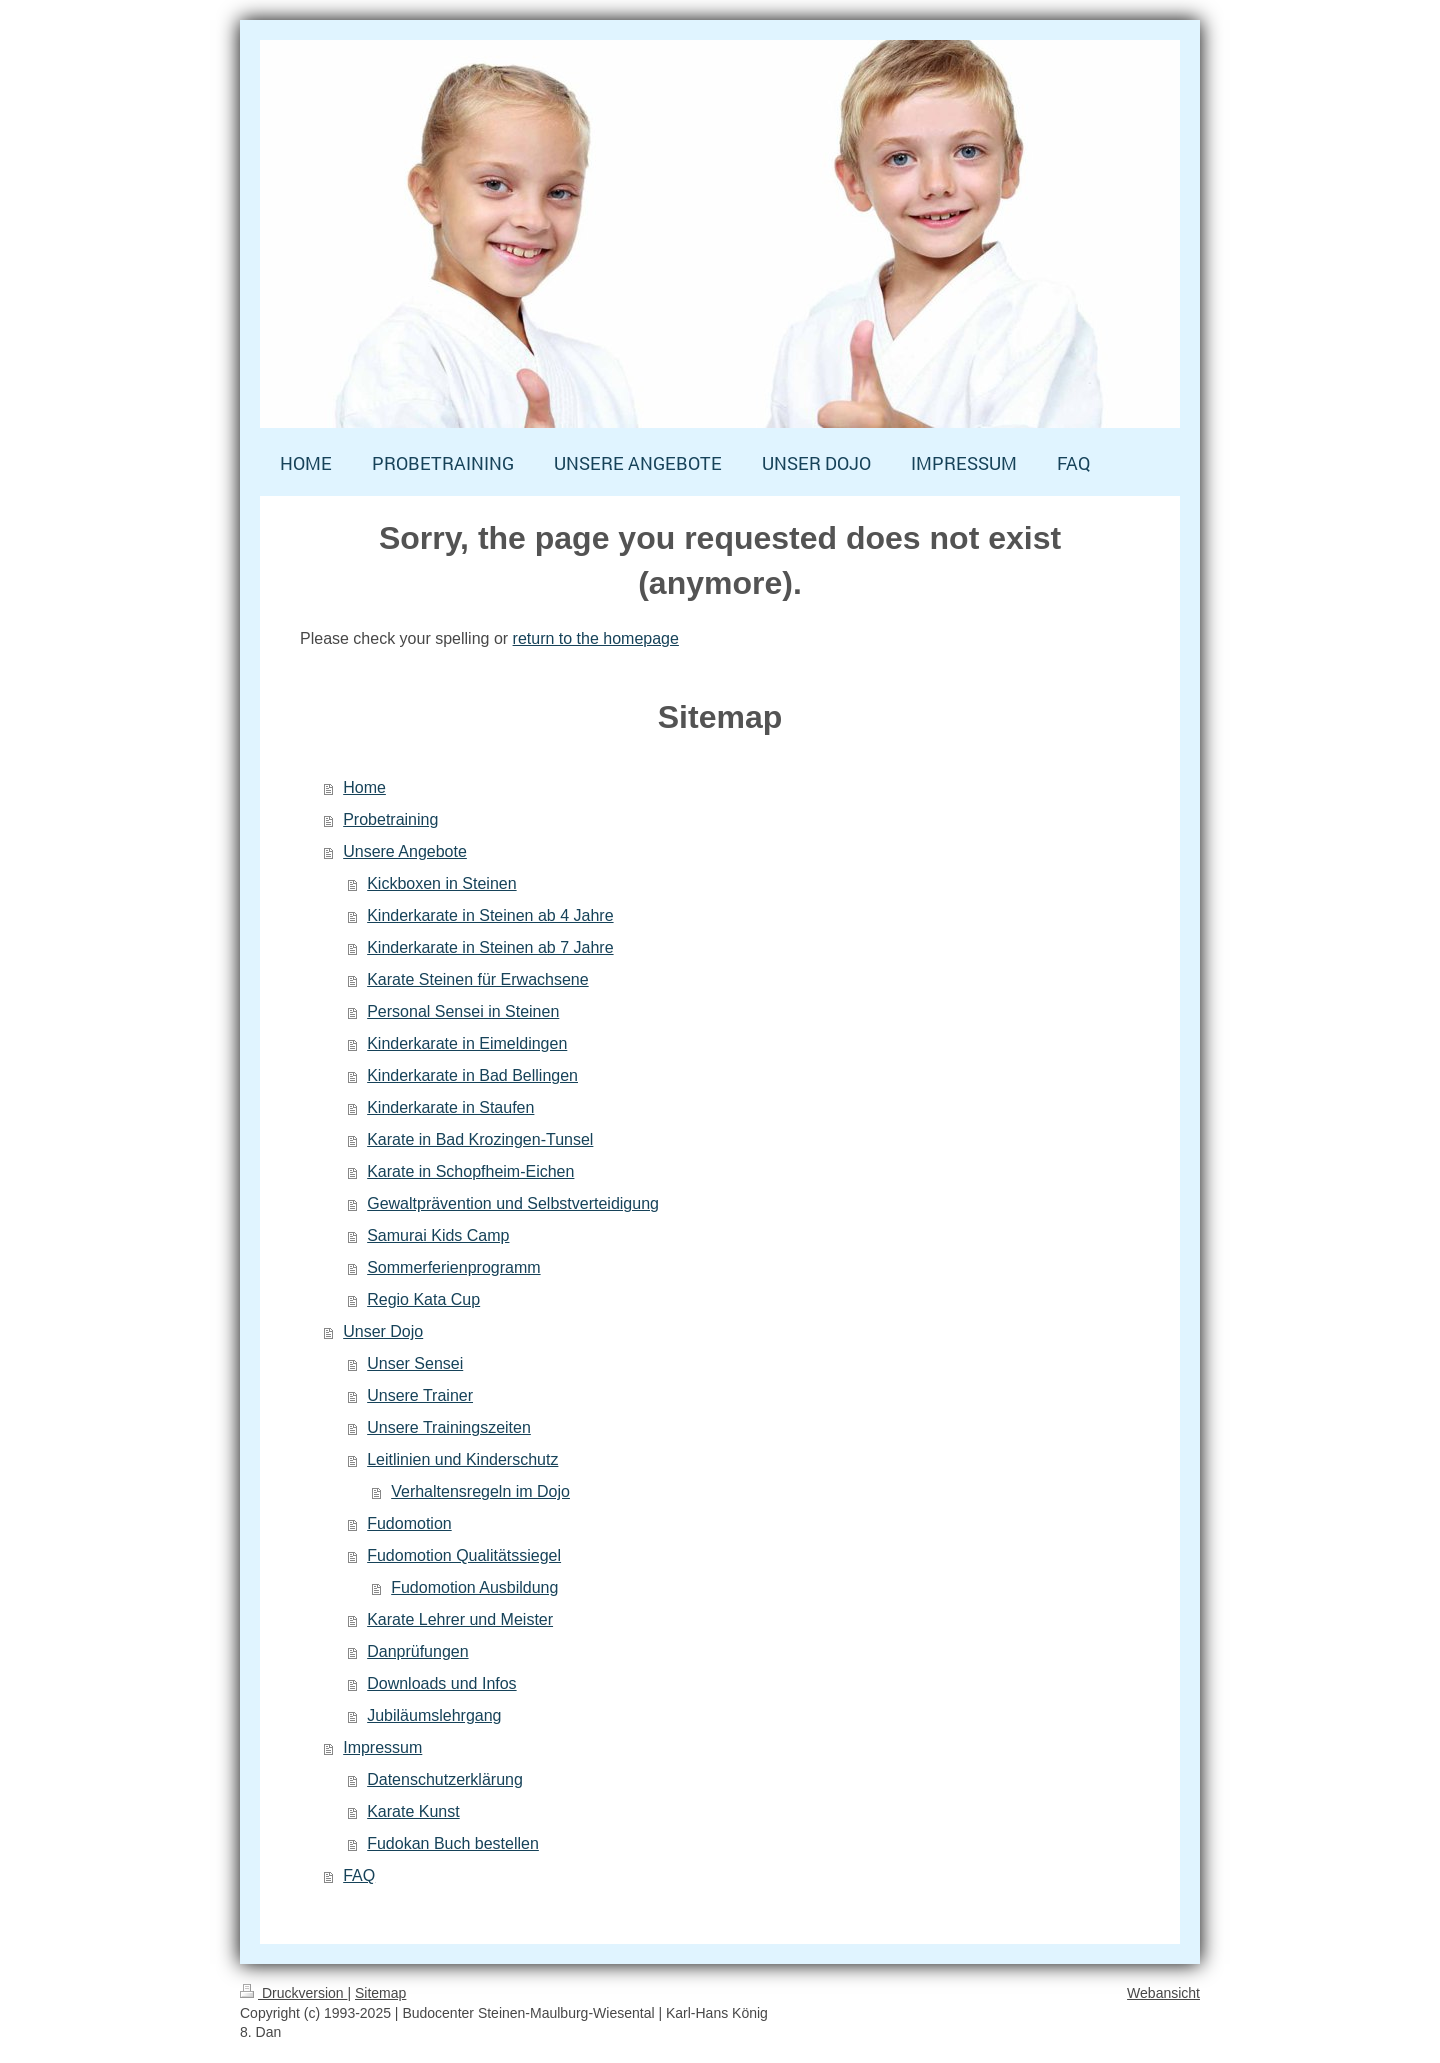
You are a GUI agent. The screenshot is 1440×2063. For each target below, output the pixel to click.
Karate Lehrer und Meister (460, 1619)
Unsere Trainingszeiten (449, 1427)
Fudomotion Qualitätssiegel (464, 1555)
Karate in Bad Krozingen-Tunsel (480, 1139)
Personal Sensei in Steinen (463, 1011)
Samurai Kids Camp (438, 1235)
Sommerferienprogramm (453, 1267)
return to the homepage (596, 638)
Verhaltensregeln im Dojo (480, 1491)
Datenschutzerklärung (445, 1779)
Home (364, 787)
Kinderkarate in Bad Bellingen (472, 1075)
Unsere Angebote (405, 851)
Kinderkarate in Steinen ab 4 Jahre (490, 915)
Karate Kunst (413, 1811)
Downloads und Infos (441, 1683)
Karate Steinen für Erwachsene (477, 979)
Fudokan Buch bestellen (453, 1843)
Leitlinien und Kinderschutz (462, 1459)
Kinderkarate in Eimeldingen (467, 1043)
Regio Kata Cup (423, 1299)
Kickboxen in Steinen (441, 883)
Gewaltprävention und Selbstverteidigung (513, 1203)
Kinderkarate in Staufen (450, 1107)
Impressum (382, 1747)
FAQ (359, 1875)
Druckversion (293, 1993)
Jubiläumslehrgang (434, 1715)
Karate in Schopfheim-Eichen (470, 1171)
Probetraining (390, 819)
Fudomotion (409, 1523)
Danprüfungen (417, 1651)
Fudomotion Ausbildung (474, 1587)
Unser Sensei (415, 1363)
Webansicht (1163, 1993)
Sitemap (380, 1993)
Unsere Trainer (420, 1395)
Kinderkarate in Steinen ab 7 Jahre (490, 947)
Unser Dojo (383, 1331)
